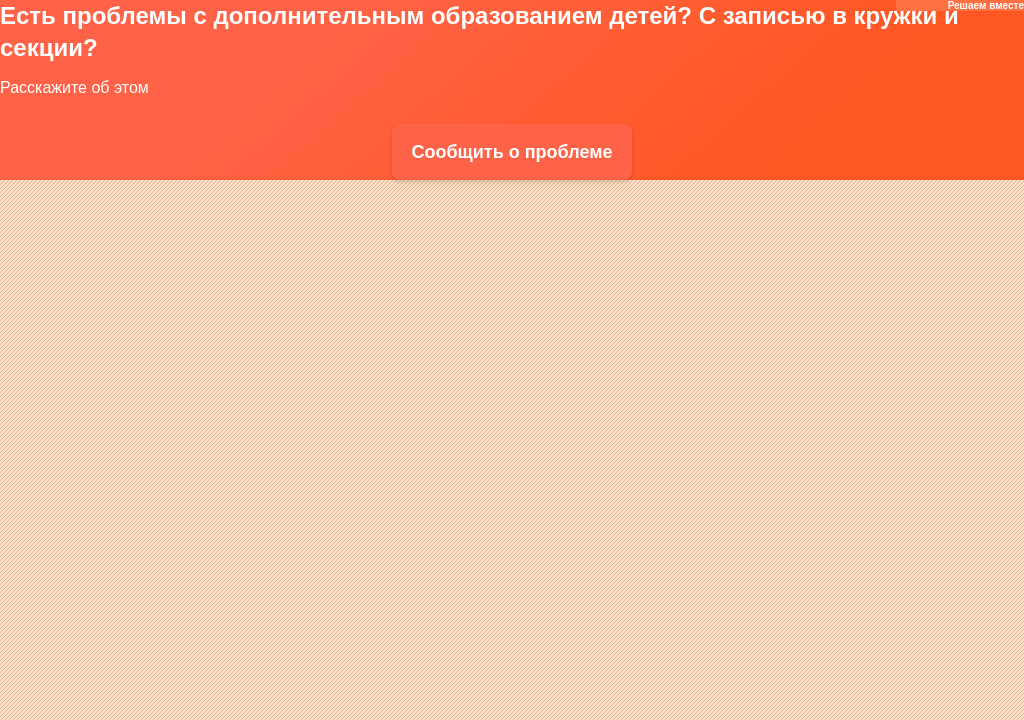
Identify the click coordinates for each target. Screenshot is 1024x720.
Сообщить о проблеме (511, 152)
